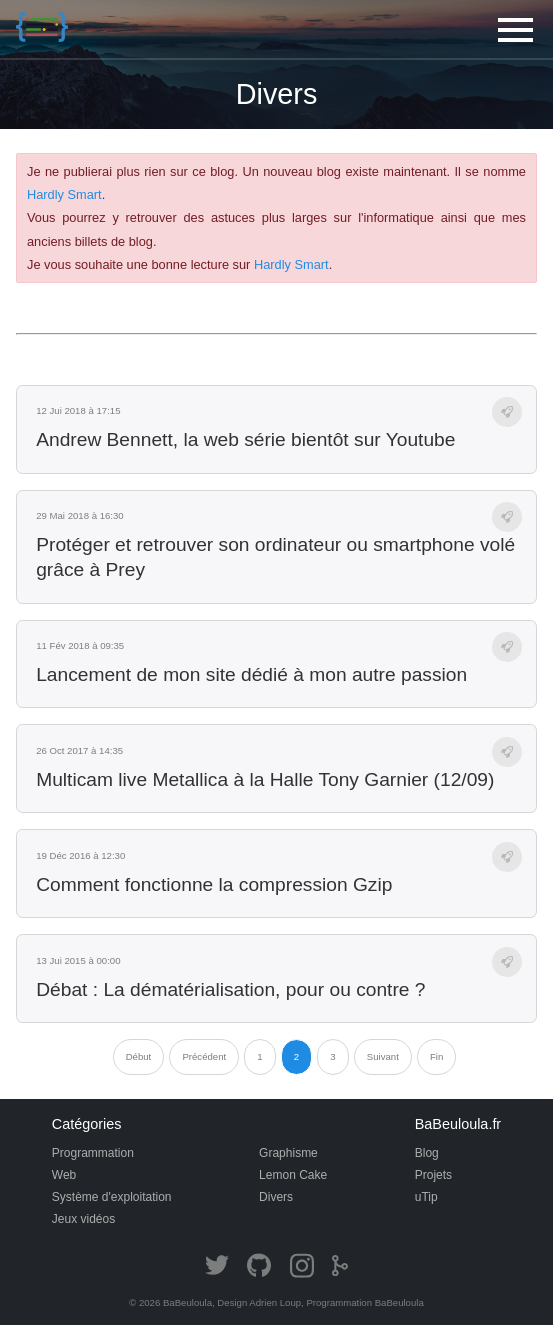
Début (139, 1056)
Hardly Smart (64, 194)
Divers (276, 1197)
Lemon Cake (293, 1175)
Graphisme (288, 1153)
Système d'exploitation (112, 1197)
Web (64, 1175)
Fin (436, 1056)
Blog (427, 1153)
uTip (426, 1197)
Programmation (93, 1153)
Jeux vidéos (83, 1219)
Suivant (383, 1056)
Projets (433, 1175)
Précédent (204, 1056)
